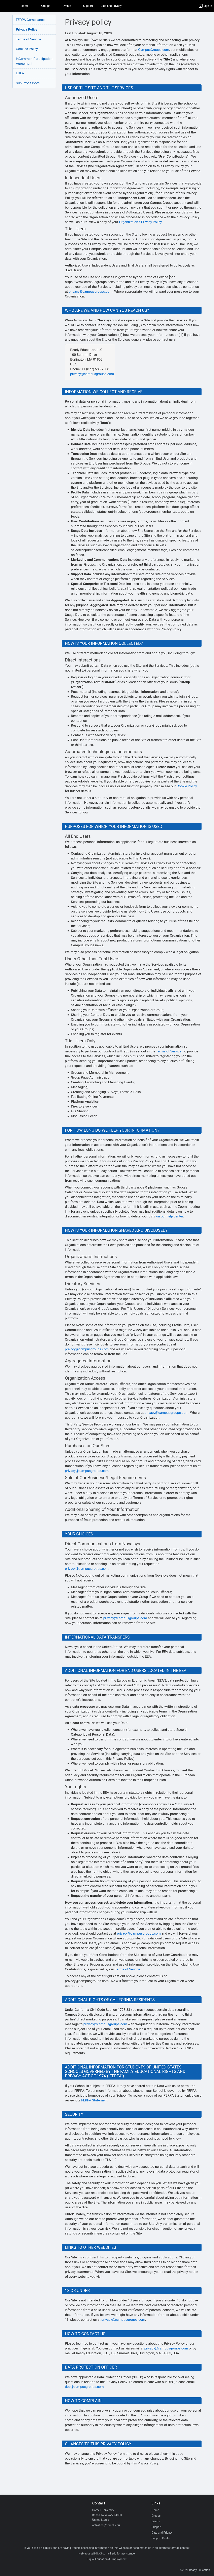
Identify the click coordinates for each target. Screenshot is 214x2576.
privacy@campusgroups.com (90, 291)
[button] (5, 5)
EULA (20, 73)
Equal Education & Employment (107, 2559)
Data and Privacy (111, 5)
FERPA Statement (94, 2100)
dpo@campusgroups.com (84, 2387)
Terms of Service (28, 39)
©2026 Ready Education (195, 2570)
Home (155, 2510)
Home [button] (25, 5)
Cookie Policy (187, 786)
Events (67, 5)
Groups (45, 5)
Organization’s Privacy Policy (140, 222)
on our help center (169, 1216)
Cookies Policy (27, 49)
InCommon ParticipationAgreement (34, 61)
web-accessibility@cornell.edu (97, 2553)
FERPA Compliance (30, 20)
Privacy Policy (26, 29)
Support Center (160, 2538)
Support (88, 5)
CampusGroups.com (153, 50)
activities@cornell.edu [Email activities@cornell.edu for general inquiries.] (106, 2525)
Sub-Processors (28, 83)
